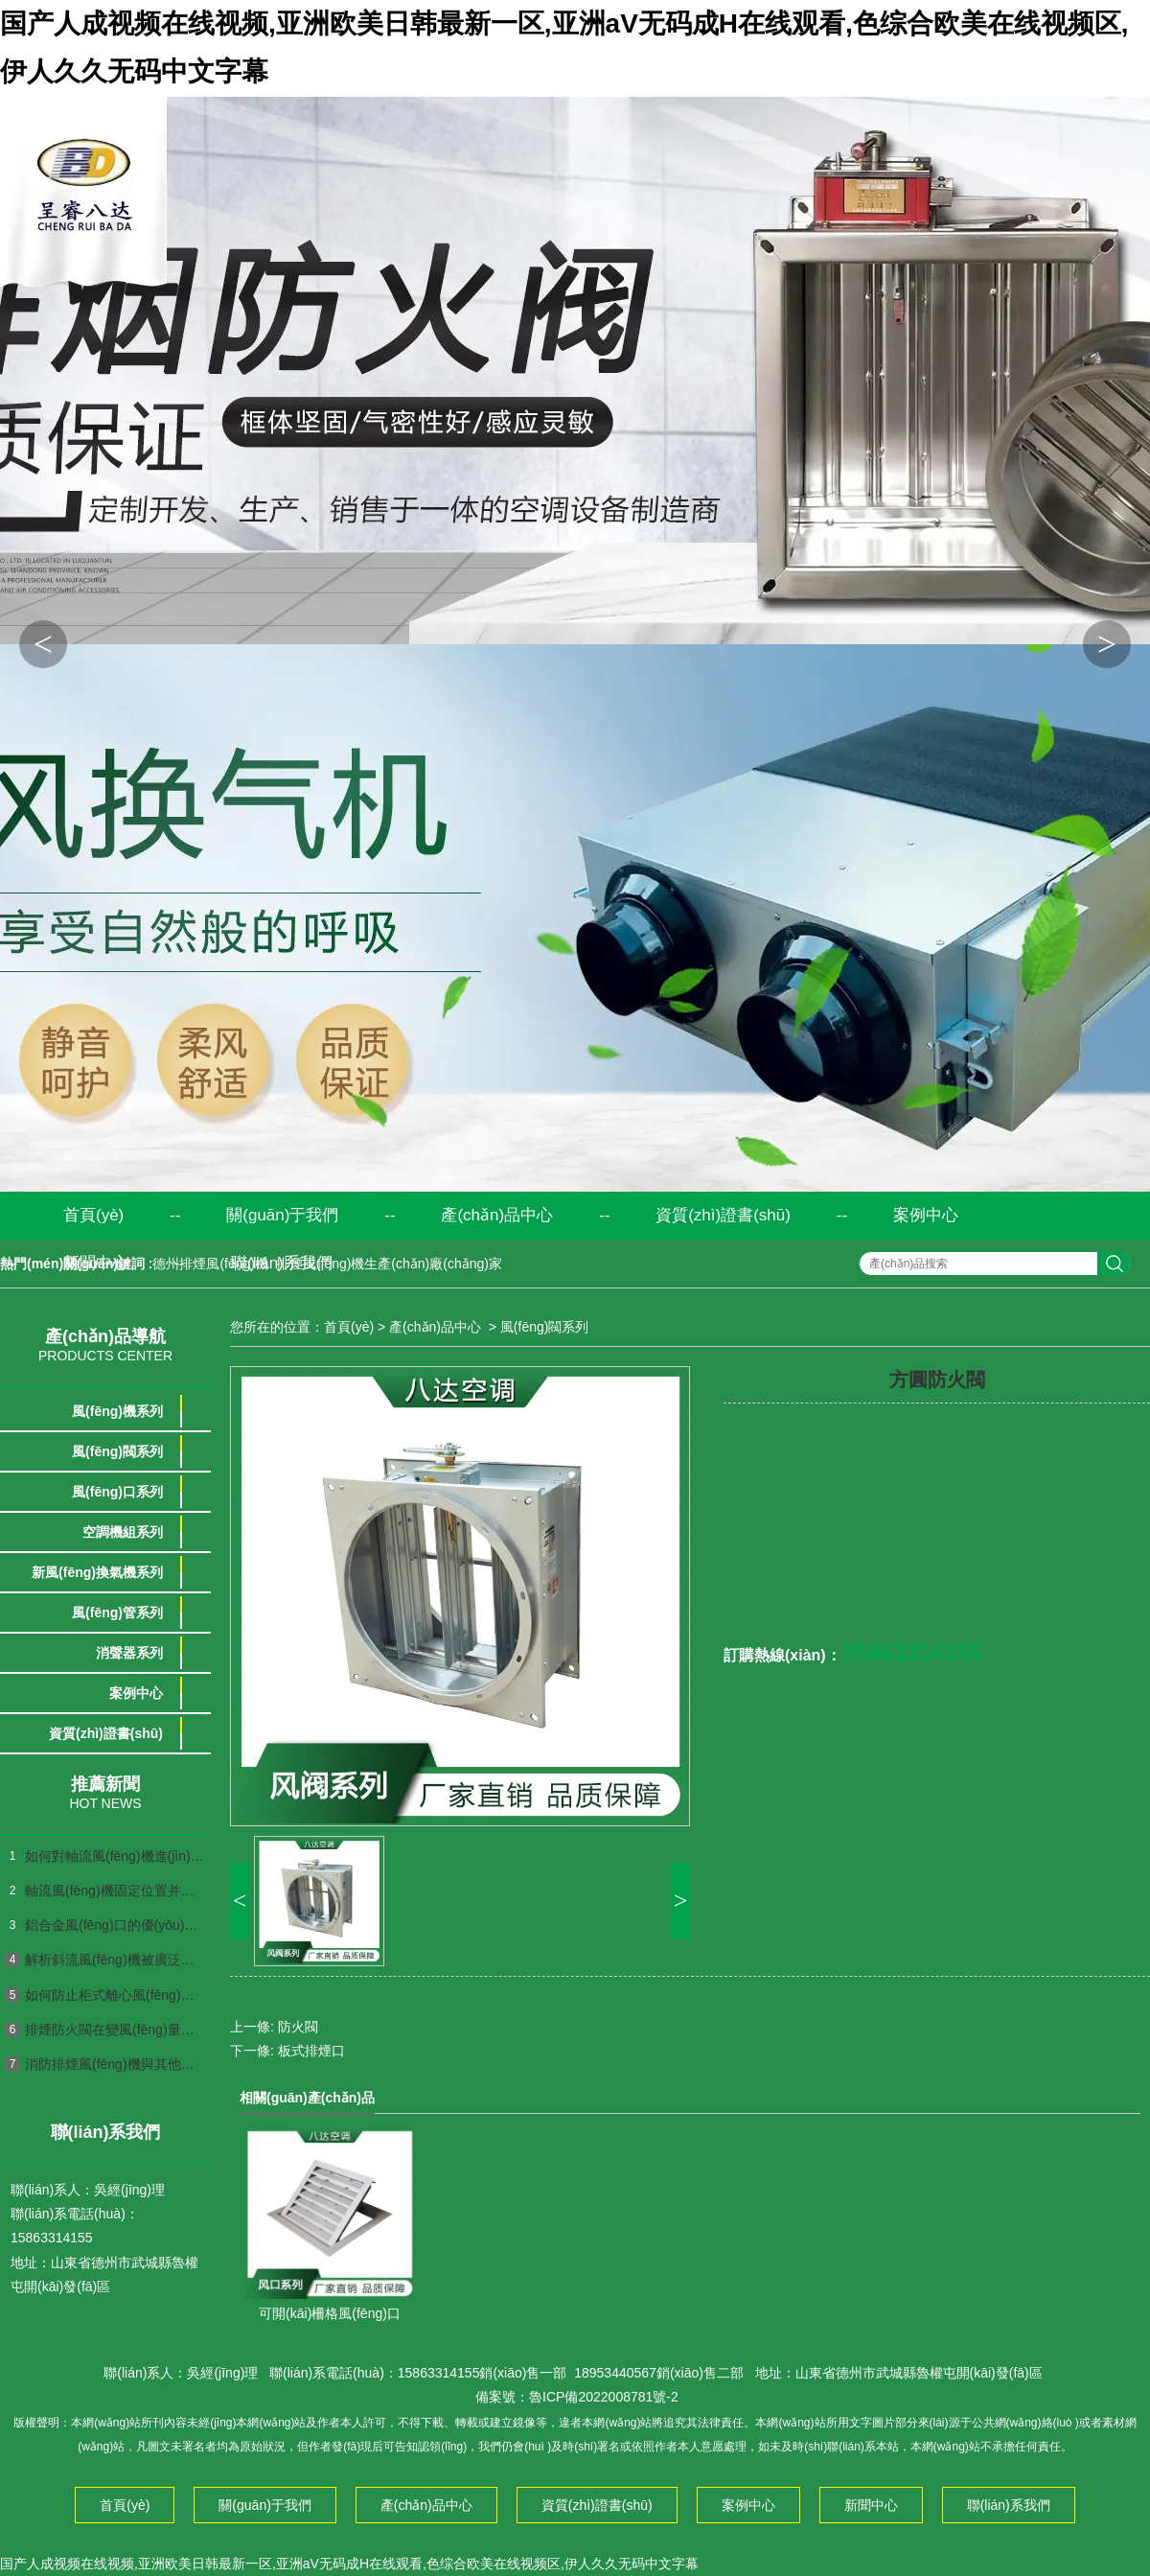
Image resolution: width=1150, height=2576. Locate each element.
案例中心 (925, 1215)
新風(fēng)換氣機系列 (97, 1572)
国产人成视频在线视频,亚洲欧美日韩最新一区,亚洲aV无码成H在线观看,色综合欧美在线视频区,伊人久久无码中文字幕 (349, 2563)
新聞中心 (95, 1263)
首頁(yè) (93, 1215)
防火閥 (298, 2026)
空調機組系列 (122, 1532)
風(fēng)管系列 (117, 1612)
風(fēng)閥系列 (117, 1451)
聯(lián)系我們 (282, 1263)
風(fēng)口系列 (117, 1491)
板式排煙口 (311, 2050)
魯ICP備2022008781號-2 (603, 2396)
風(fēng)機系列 (117, 1411)
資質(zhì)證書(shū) (723, 1215)
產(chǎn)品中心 (497, 1215)
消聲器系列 (129, 1652)
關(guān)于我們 (282, 1215)
